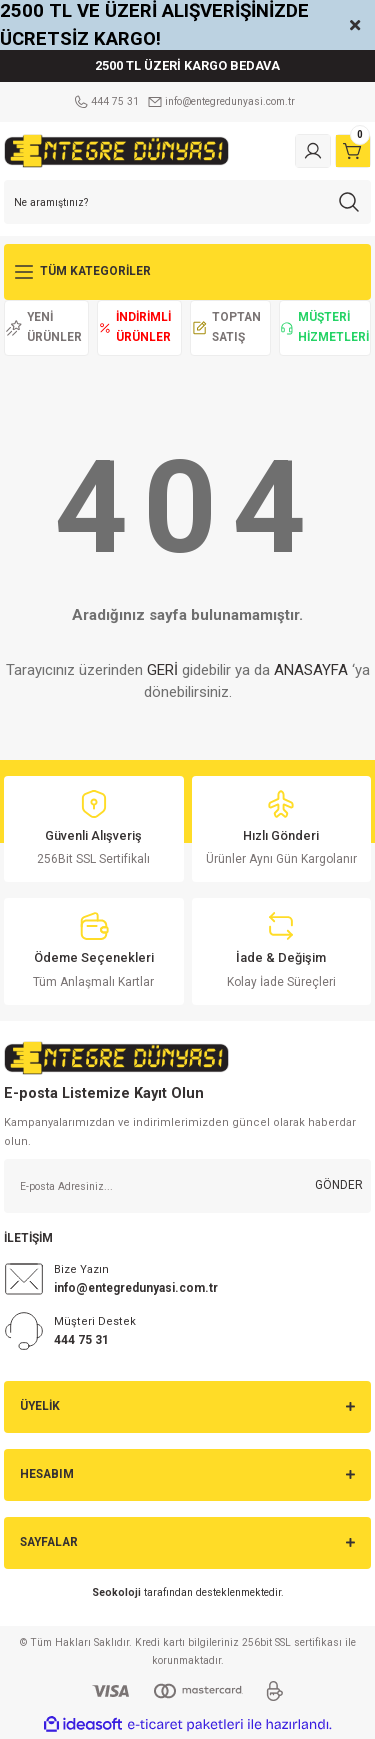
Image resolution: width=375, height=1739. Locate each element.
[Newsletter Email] (187, 1186)
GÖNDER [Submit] (339, 1185)
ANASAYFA (311, 670)
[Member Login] (313, 151)
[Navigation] (187, 272)
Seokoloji (116, 1592)
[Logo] (116, 150)
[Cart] (353, 151)
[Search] (187, 202)
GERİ (162, 670)
